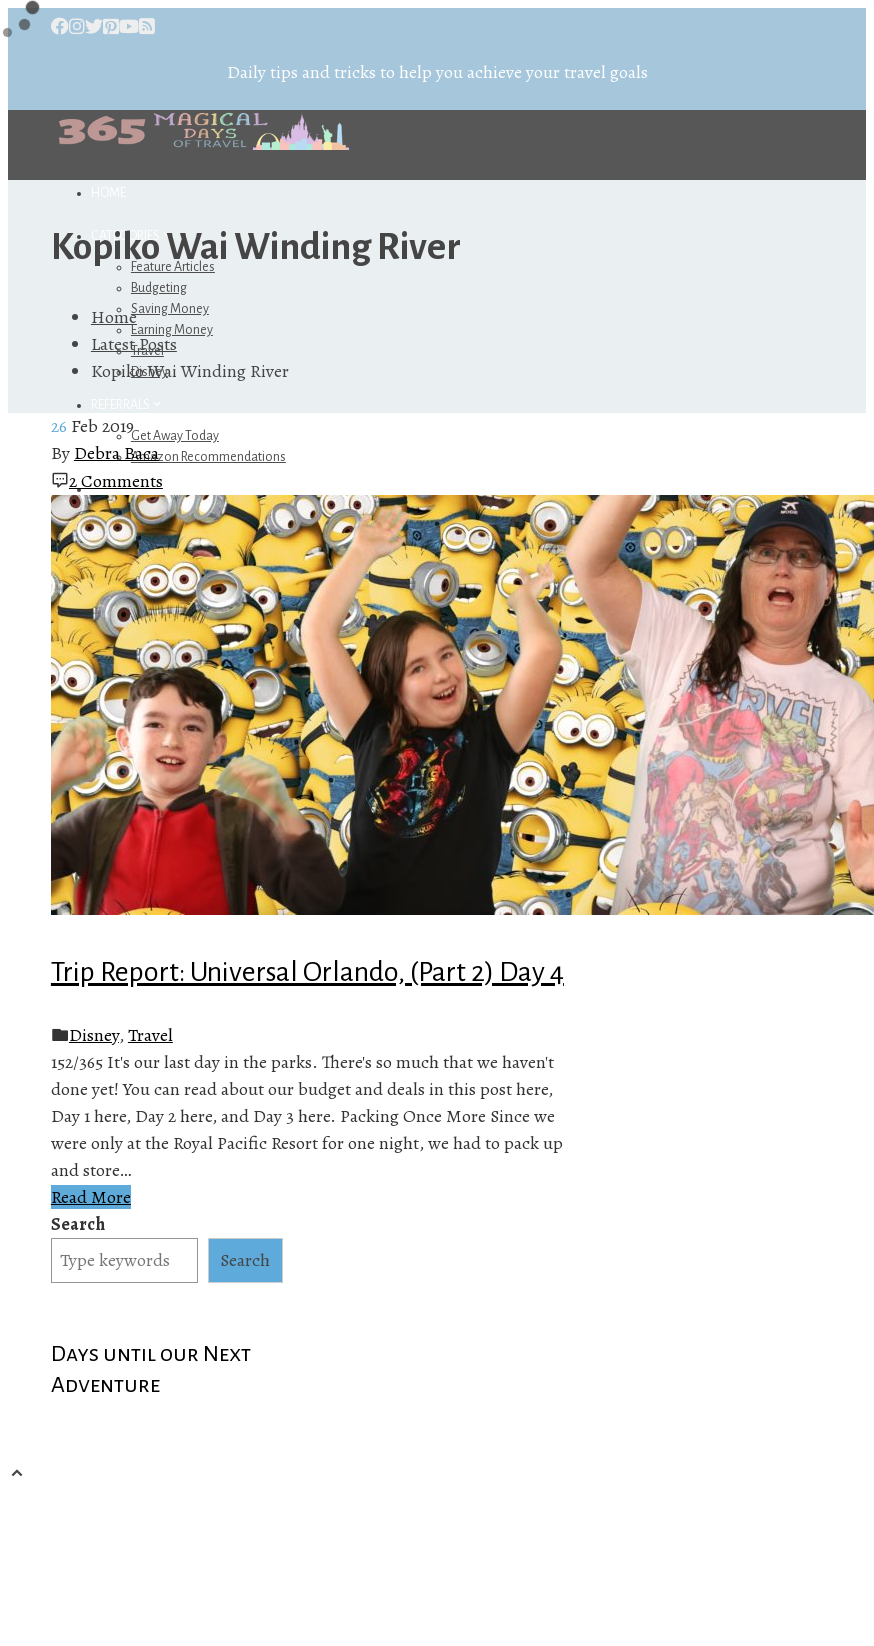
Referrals (127, 405)
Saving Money (170, 309)
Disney (94, 1035)
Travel (150, 1035)
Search (78, 1224)
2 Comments (116, 481)
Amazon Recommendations (208, 457)
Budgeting (159, 288)
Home (108, 193)
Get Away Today (175, 436)
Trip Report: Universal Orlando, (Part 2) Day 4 (307, 972)
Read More (91, 1197)
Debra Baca (116, 453)
